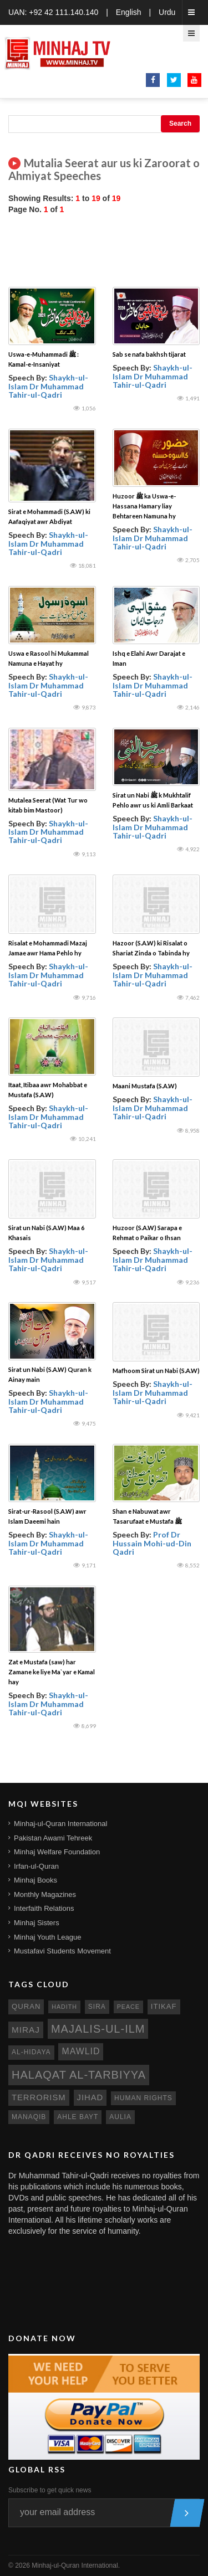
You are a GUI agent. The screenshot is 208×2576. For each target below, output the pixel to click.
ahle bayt (77, 2117)
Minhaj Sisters (36, 1923)
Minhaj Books (35, 1880)
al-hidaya (31, 2052)
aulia (120, 2117)
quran (26, 2006)
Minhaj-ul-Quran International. (76, 2565)
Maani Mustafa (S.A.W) (145, 1085)
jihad (90, 2097)
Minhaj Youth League (47, 1937)
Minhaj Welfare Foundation (57, 1852)
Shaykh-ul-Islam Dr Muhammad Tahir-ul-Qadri (48, 386)
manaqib (29, 2117)
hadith (64, 2006)
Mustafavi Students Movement (62, 1951)
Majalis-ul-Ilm (98, 2029)
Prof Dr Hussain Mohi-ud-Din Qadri (152, 1543)
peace (128, 2006)
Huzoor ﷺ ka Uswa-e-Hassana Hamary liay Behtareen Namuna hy (144, 506)
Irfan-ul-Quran (36, 1866)
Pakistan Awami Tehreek (53, 1838)
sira (97, 2007)
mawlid (81, 2051)
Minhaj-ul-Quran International (60, 1823)
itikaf (164, 2006)
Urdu (167, 12)
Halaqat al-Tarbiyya (79, 2075)
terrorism (39, 2097)
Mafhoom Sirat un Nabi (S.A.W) (156, 1370)
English (128, 12)
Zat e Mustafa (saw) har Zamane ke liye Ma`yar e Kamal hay (51, 1671)
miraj (26, 2029)
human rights (143, 2098)
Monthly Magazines (45, 1894)
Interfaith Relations (44, 1908)
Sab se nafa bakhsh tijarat (149, 354)
